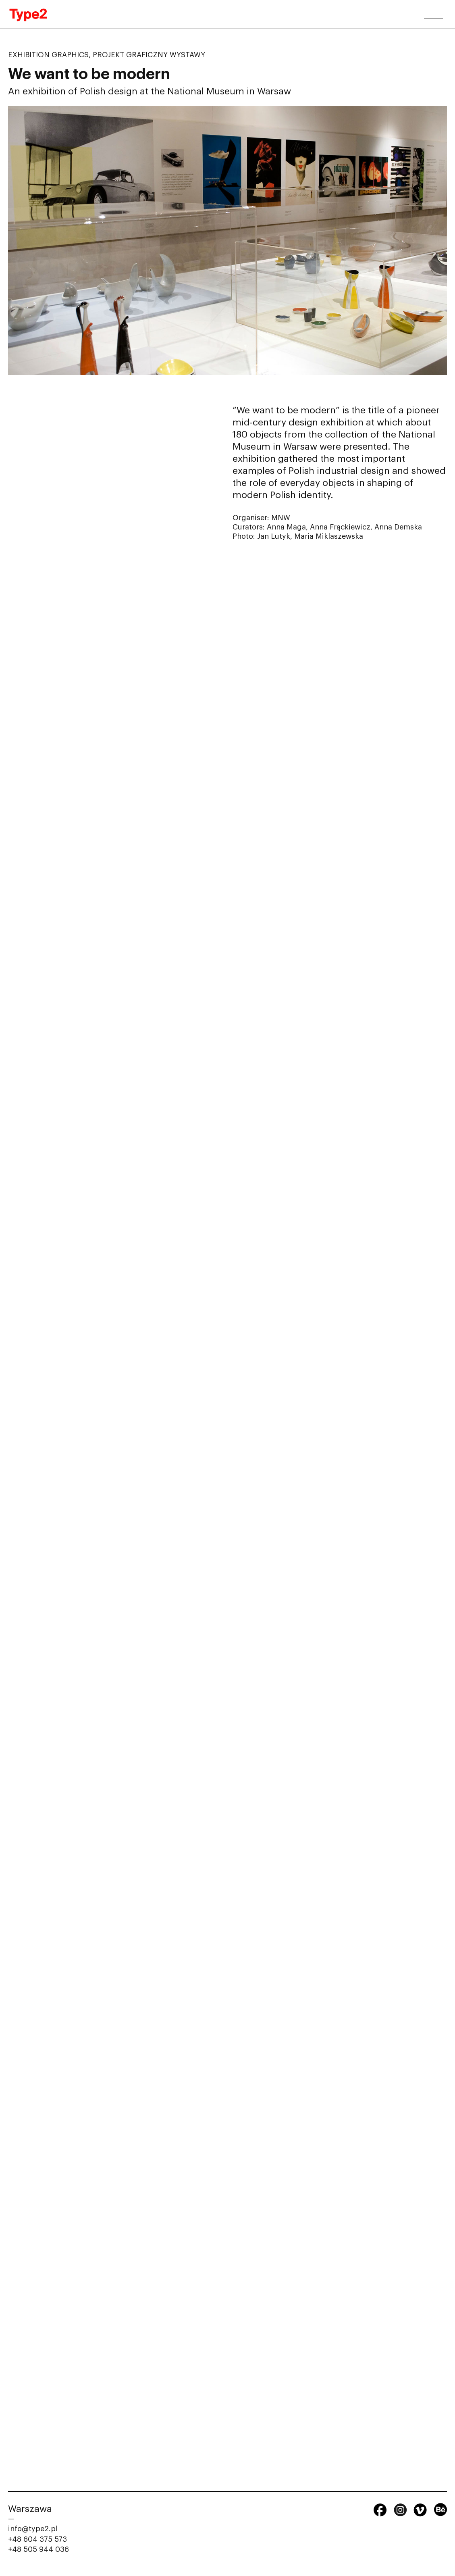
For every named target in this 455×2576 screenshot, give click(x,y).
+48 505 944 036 (38, 2549)
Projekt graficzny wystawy (149, 54)
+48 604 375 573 (37, 2539)
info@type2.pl (33, 2528)
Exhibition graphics (48, 54)
